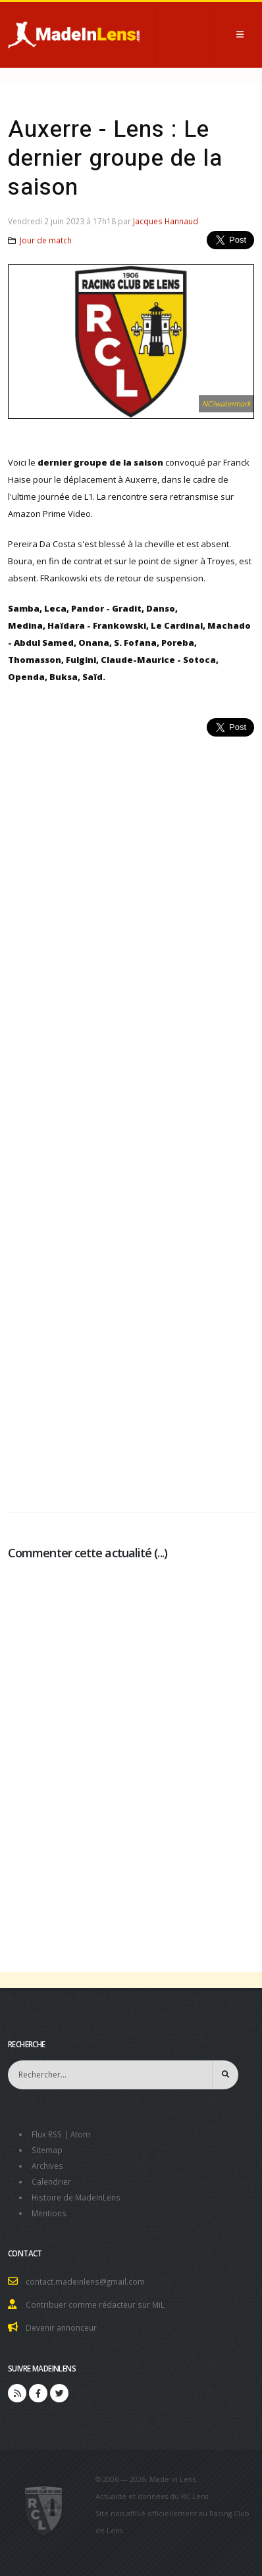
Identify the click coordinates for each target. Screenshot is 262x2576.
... (160, 1553)
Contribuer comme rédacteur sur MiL (95, 2304)
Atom (80, 2134)
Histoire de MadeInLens (76, 2197)
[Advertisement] (131, 1117)
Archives (47, 2165)
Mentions (49, 2213)
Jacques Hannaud (165, 221)
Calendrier (51, 2181)
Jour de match (46, 240)
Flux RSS (47, 2134)
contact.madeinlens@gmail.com (85, 2281)
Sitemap (47, 2150)
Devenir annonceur (61, 2327)
